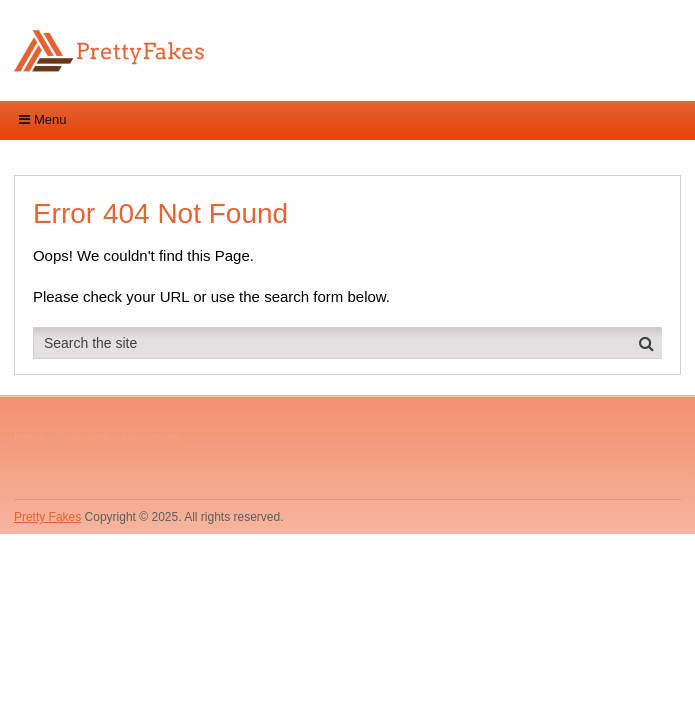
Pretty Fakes (47, 517)
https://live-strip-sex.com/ (97, 437)
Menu (50, 119)
